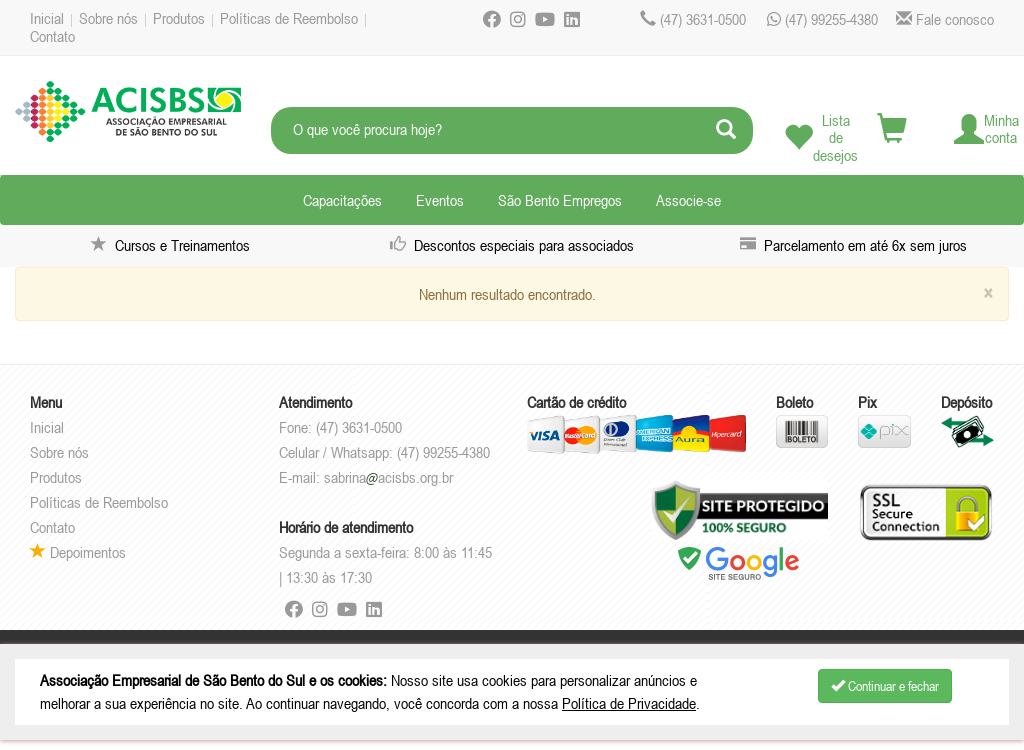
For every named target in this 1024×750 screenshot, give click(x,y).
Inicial (47, 18)
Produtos (179, 18)
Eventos (440, 200)
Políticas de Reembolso (289, 18)
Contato (52, 36)
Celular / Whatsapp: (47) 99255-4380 (384, 452)
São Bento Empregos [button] (560, 200)
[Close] (988, 293)
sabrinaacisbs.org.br (388, 477)
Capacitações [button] (342, 200)
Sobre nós (108, 18)
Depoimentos (78, 552)
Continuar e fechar (885, 686)
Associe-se (688, 200)
